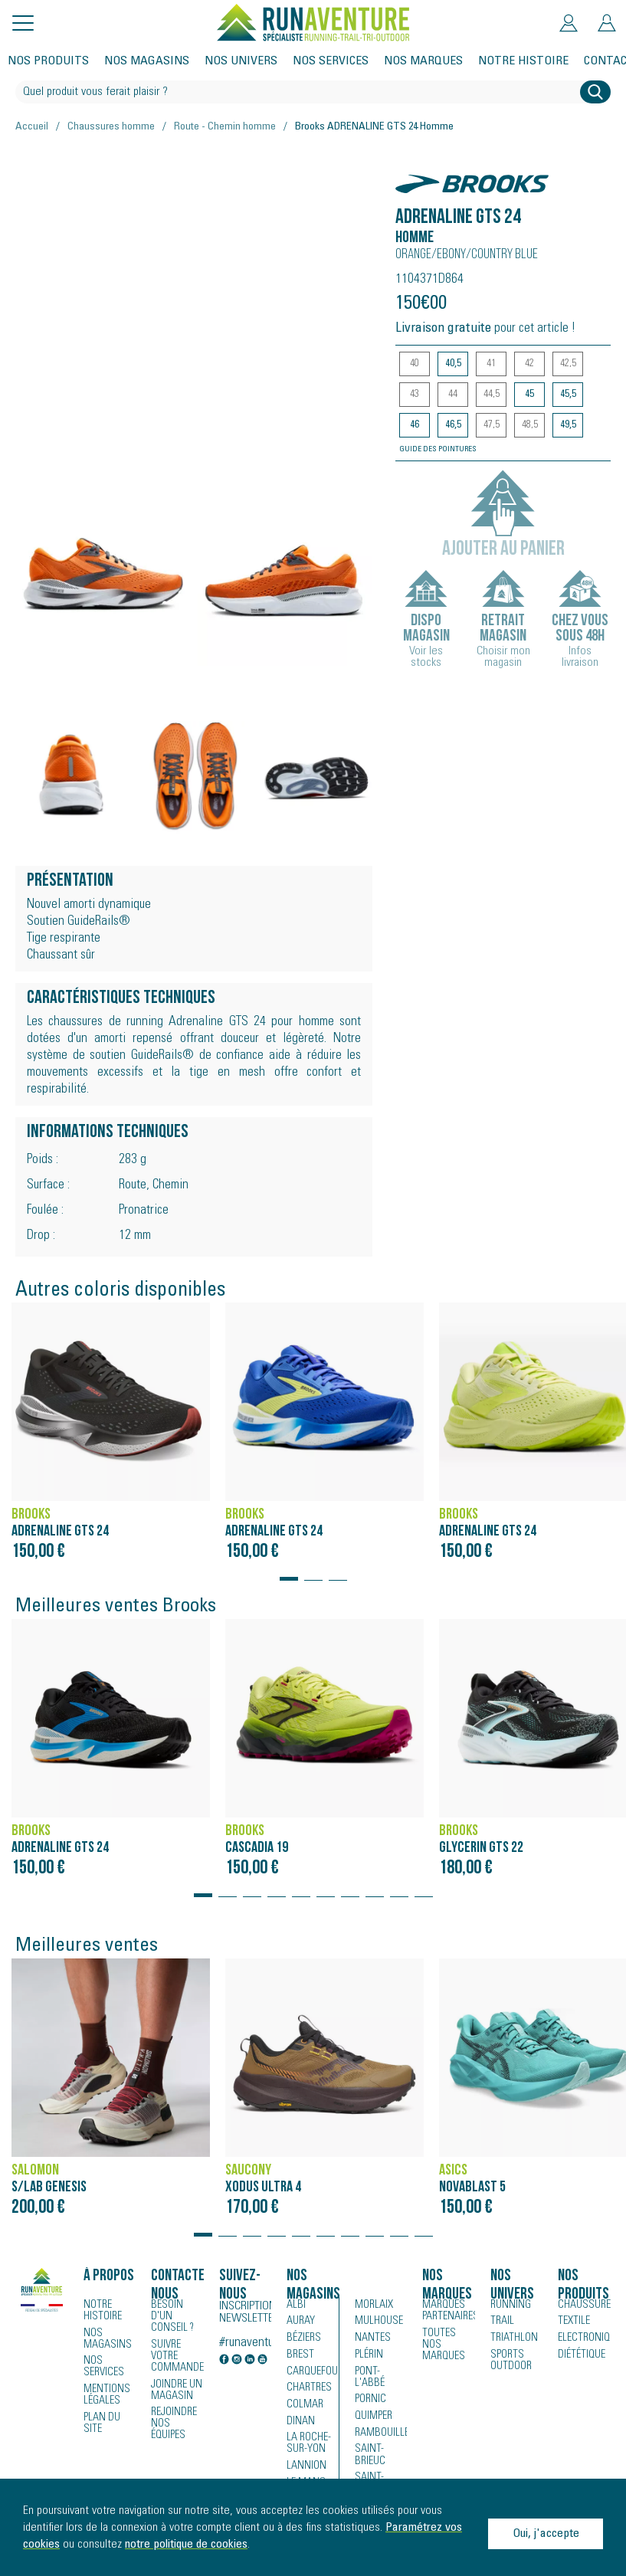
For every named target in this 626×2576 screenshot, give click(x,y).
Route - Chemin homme (225, 127)
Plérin (368, 2356)
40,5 (453, 364)
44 (452, 394)
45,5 (568, 394)
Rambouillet (381, 2423)
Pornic (370, 2389)
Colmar (304, 2406)
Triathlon (511, 2339)
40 (414, 364)
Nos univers (241, 61)
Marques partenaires (448, 2311)
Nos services (331, 61)
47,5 (491, 425)
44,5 (491, 394)
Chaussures (584, 2305)
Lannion (305, 2468)
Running (509, 2305)
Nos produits (48, 61)
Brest (298, 2356)
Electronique (584, 2339)
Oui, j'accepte (546, 2534)
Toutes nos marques (447, 2338)
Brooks (420, 176)
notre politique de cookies (186, 2544)
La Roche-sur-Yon (308, 2445)
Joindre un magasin (176, 2377)
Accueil (31, 127)
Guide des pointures (438, 450)
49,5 (568, 425)
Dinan (300, 2423)
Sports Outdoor (510, 2361)
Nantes (370, 2339)
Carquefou (311, 2373)
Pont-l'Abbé (379, 2373)
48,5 (530, 425)
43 (414, 394)
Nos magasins (146, 61)
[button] (289, 1571)
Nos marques (423, 61)
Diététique (580, 2356)
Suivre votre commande (176, 2344)
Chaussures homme (111, 127)
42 (529, 364)
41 (491, 364)
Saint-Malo (379, 2468)
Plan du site (101, 2421)
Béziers (303, 2339)
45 (529, 394)
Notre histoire (523, 61)
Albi (295, 2305)
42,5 (568, 364)
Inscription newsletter (245, 2312)
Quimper (373, 2406)
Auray (300, 2322)
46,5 (453, 425)
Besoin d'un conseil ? (177, 2311)
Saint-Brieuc (369, 2445)
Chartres (307, 2389)
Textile (572, 2322)
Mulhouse (378, 2322)
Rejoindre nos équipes (173, 2410)
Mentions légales (105, 2393)
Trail (500, 2322)
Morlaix (373, 2305)
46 (414, 425)
